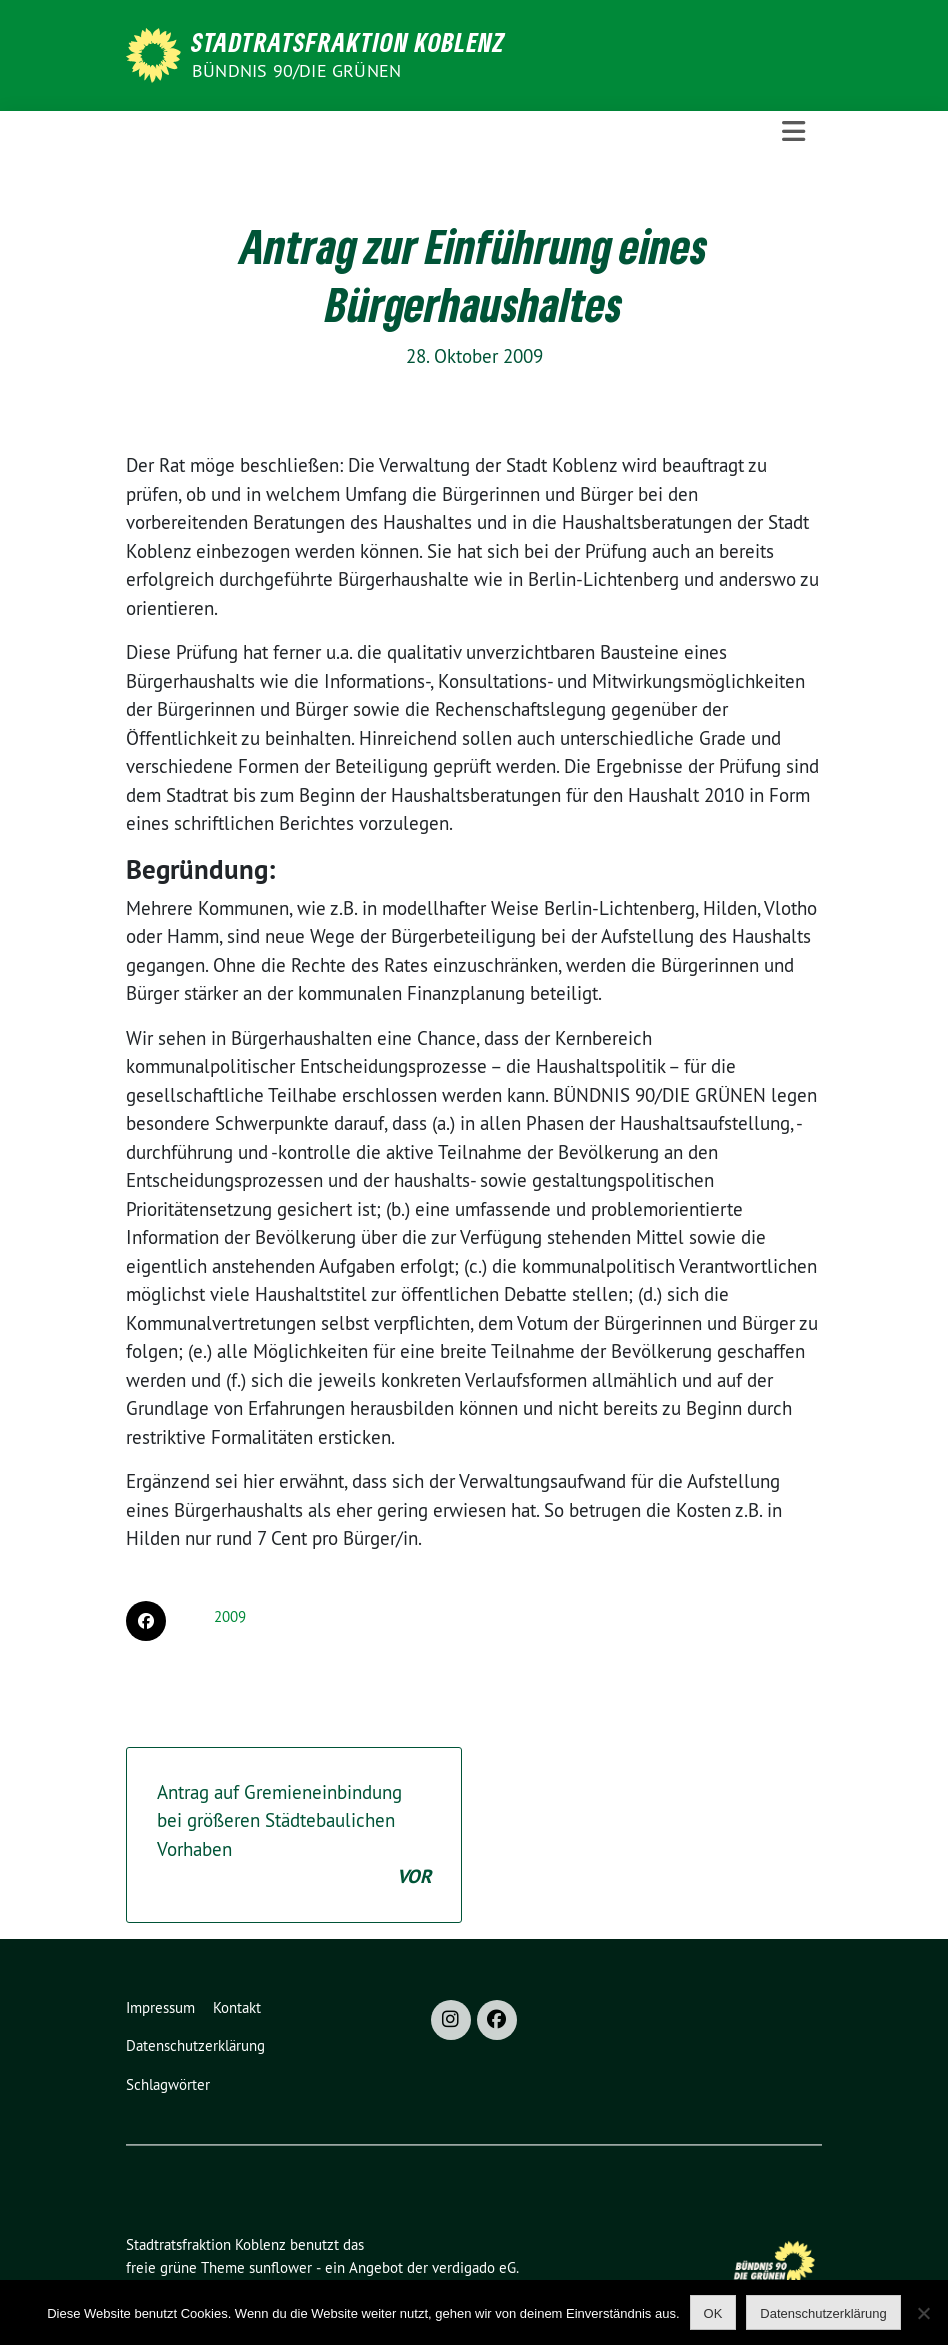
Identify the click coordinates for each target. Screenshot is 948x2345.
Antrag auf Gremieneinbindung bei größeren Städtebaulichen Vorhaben (294, 1836)
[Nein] (923, 2313)
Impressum (160, 2007)
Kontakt (237, 2007)
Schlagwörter (168, 2084)
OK (713, 2313)
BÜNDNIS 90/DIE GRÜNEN (296, 70)
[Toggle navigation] (793, 131)
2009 (230, 1616)
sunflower (280, 2267)
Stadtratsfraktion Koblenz (348, 42)
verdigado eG (474, 2267)
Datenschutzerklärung (195, 2045)
